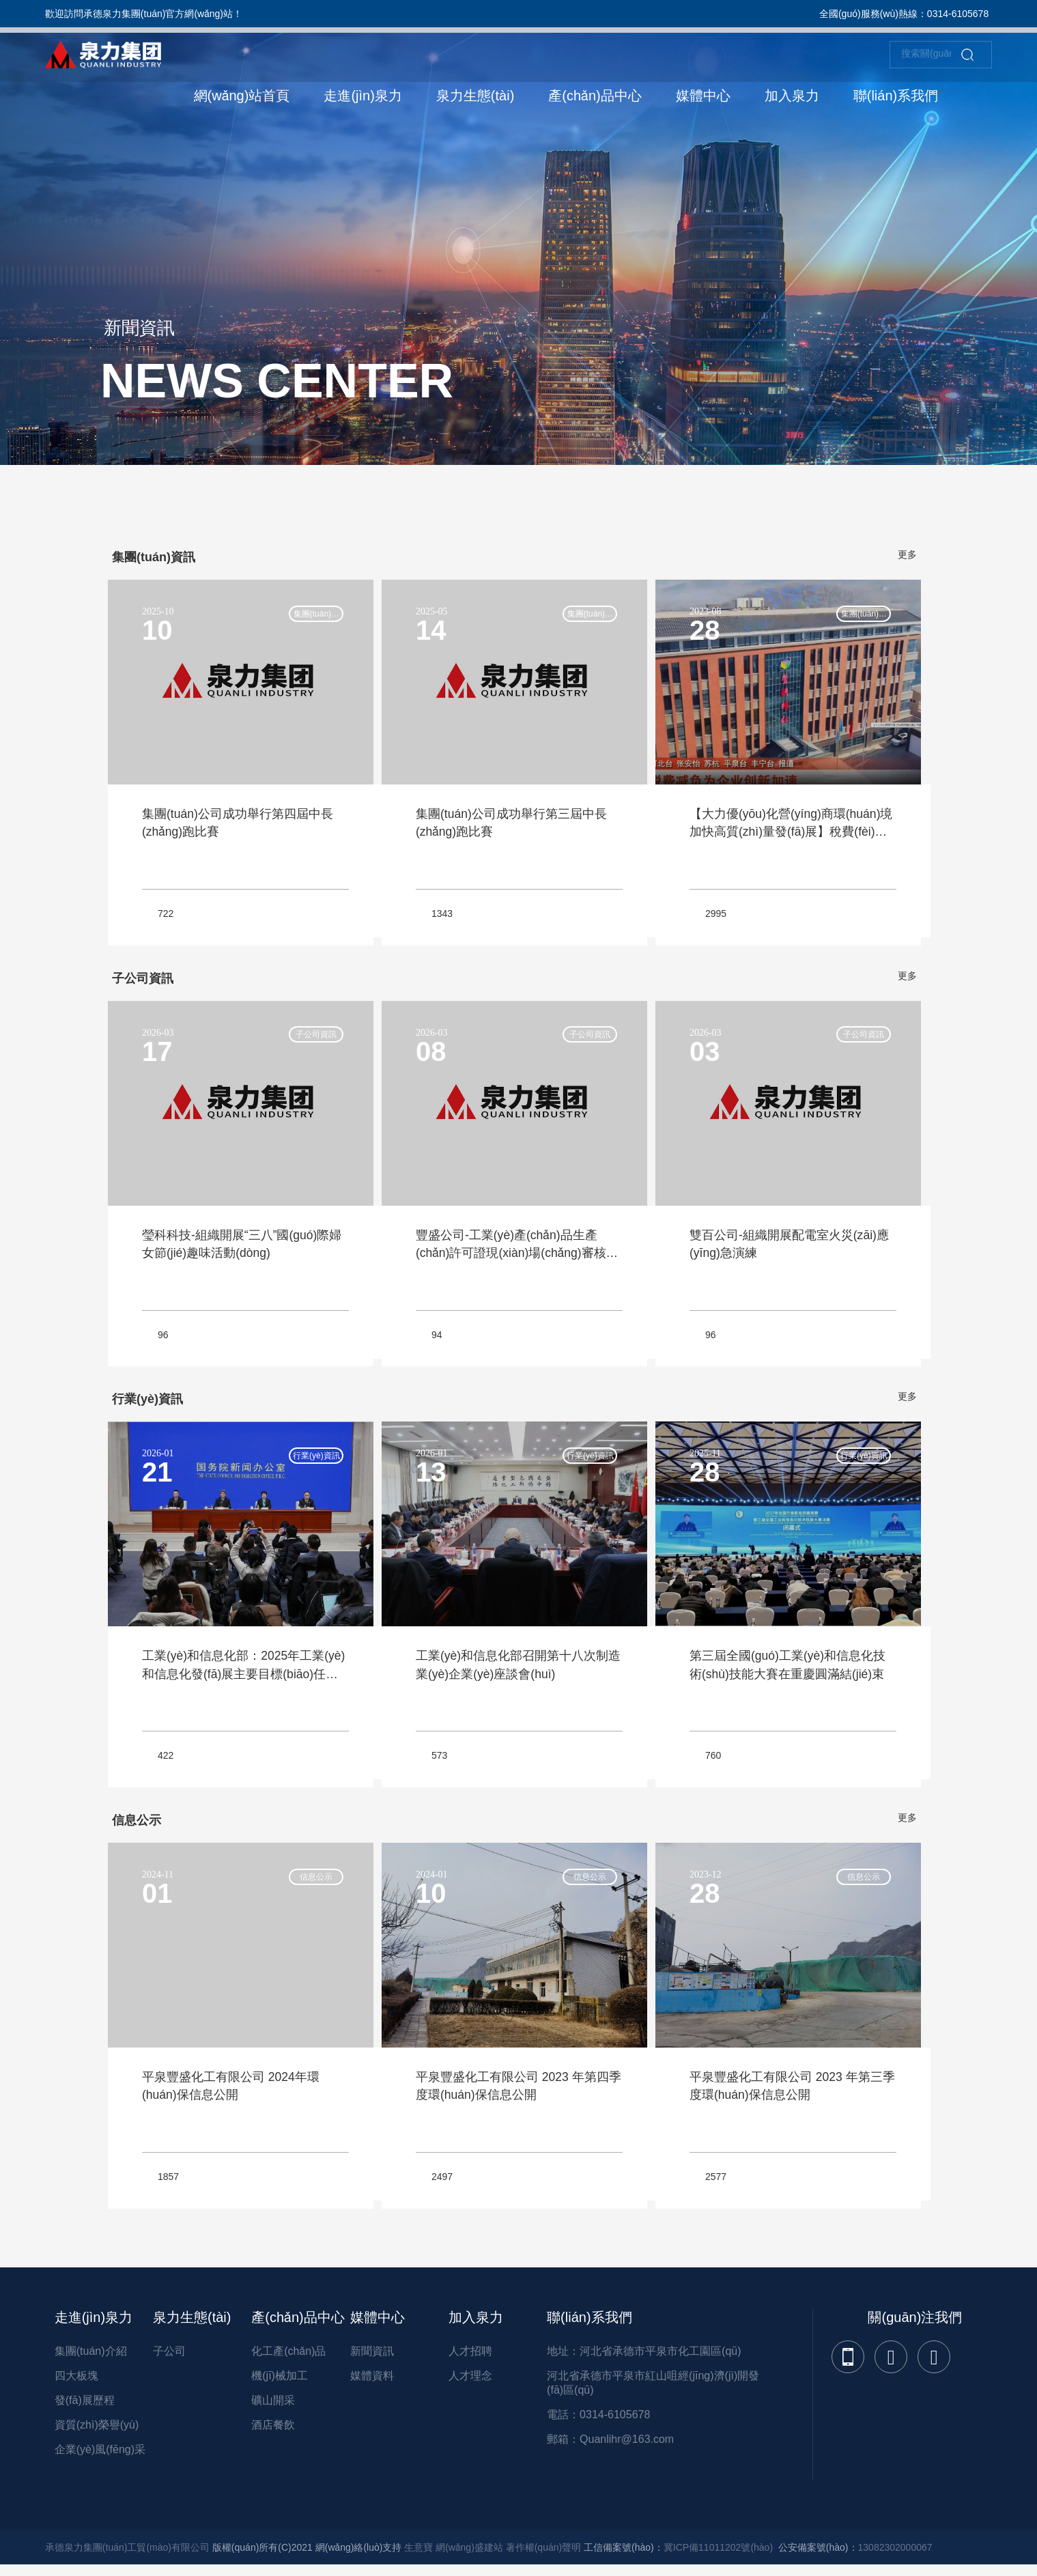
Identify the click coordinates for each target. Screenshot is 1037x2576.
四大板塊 (76, 2384)
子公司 (169, 2359)
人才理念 (470, 2384)
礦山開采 (273, 2408)
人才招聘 (470, 2359)
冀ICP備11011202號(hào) (718, 2555)
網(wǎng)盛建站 (469, 2555)
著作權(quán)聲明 (543, 2555)
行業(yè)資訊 (311, 1462)
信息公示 (312, 1884)
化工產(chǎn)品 (288, 2359)
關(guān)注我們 (915, 2325)
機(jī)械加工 (279, 2384)
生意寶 (418, 2555)
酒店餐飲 (273, 2433)
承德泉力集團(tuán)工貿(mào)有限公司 (127, 2555)
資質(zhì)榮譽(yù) (97, 2433)
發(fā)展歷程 (85, 2408)
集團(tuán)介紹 (91, 2359)
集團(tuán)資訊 (312, 616)
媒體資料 (372, 2384)
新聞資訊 (372, 2359)
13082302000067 (895, 2555)
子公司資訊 (312, 1038)
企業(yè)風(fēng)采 (100, 2457)
